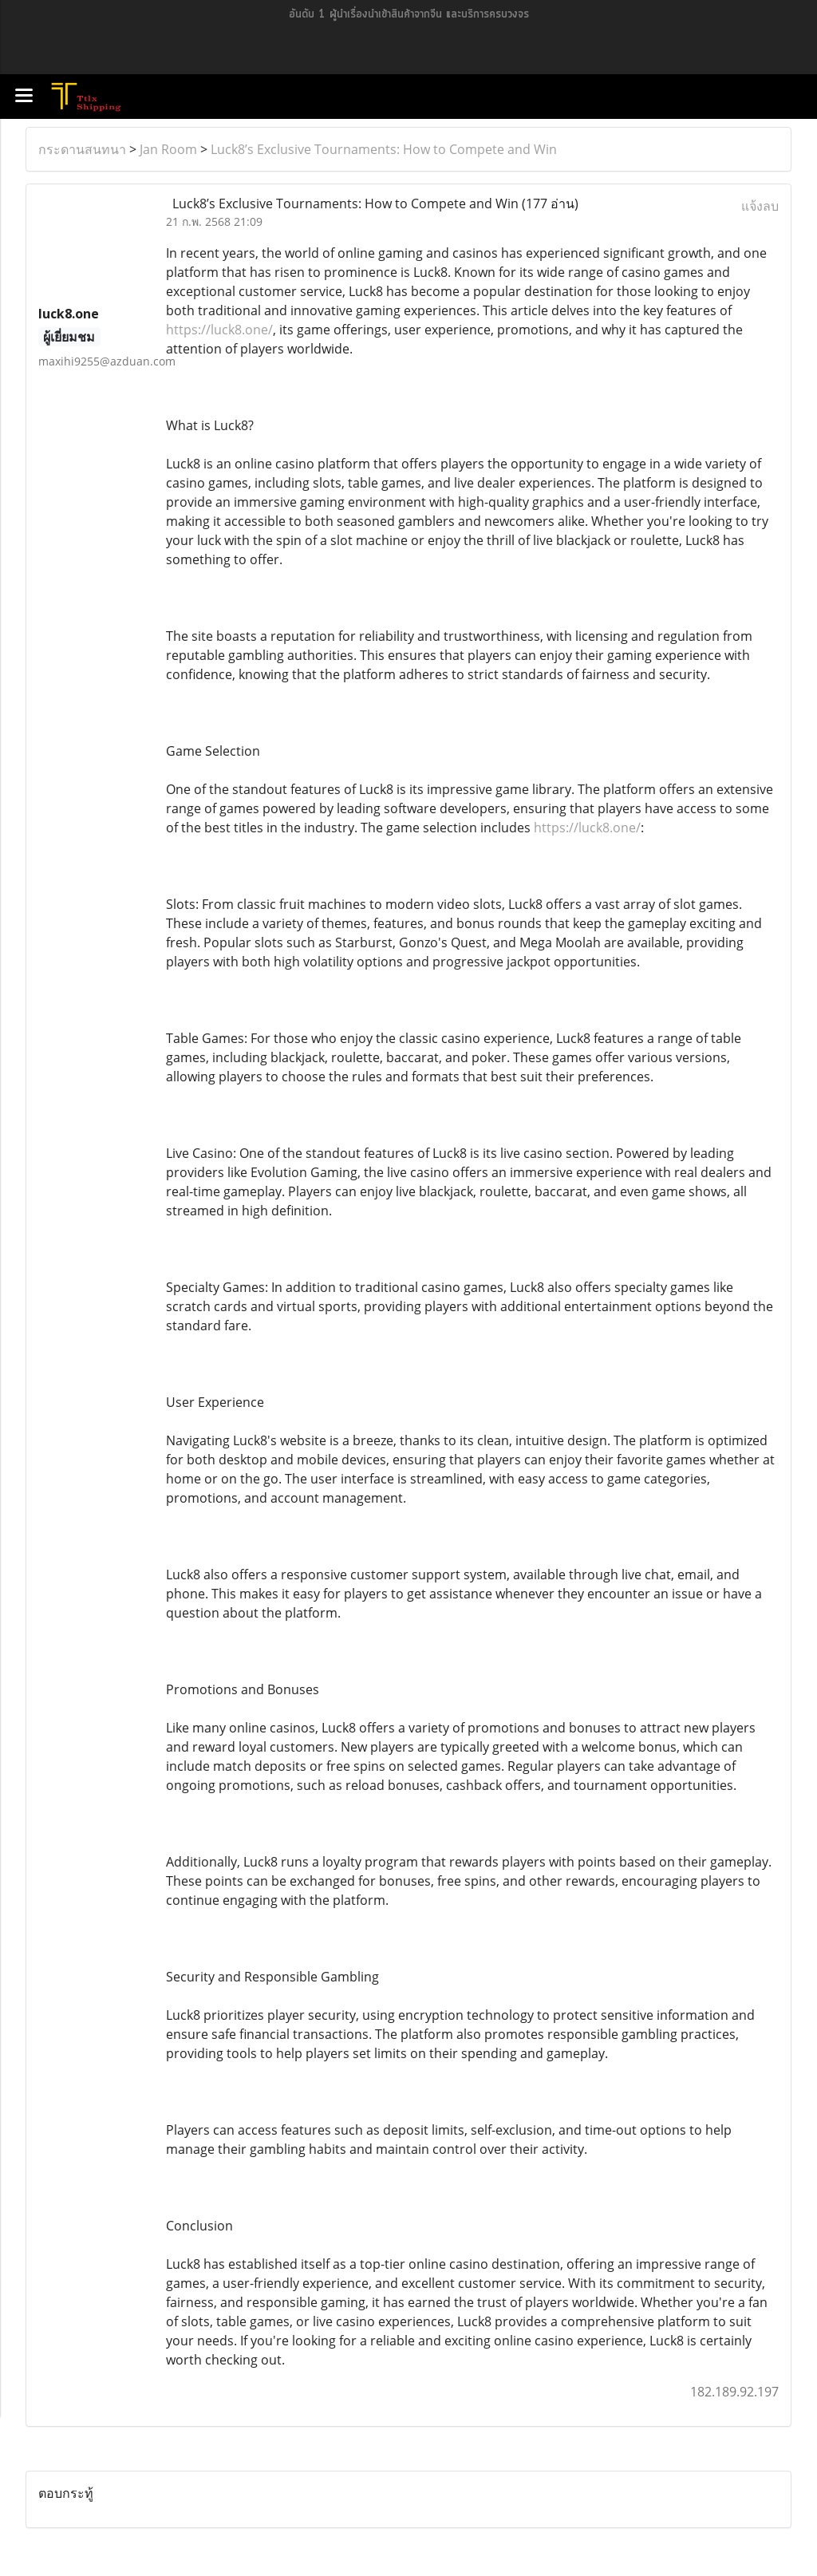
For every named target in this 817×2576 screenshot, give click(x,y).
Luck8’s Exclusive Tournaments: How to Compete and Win (384, 149)
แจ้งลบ (760, 206)
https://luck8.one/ (219, 329)
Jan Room (168, 149)
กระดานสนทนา (82, 149)
